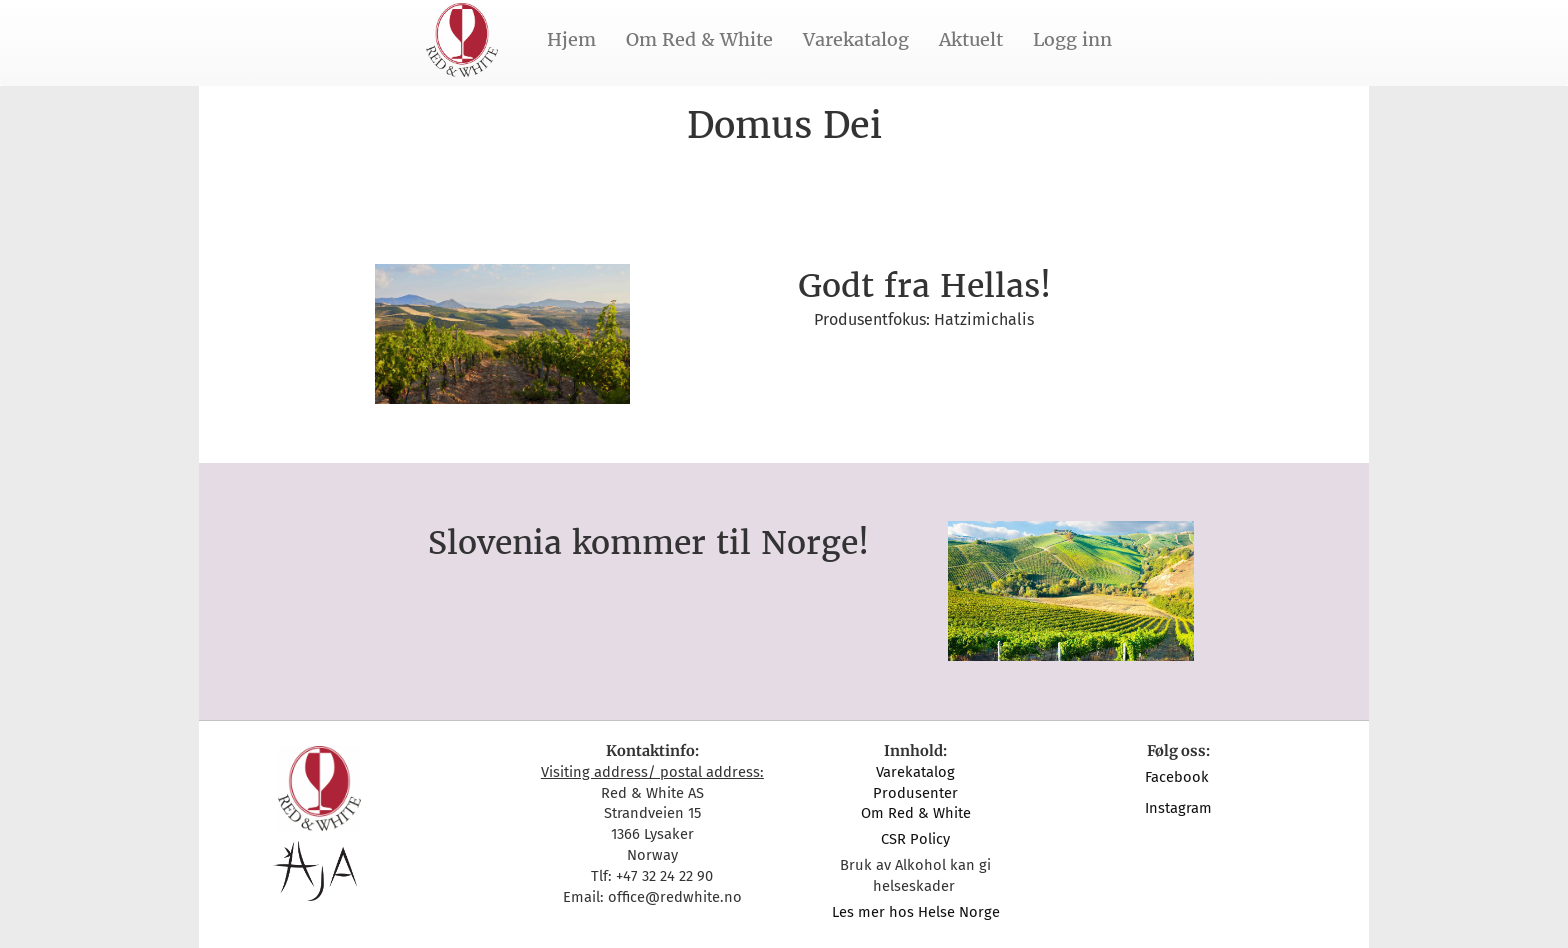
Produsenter (915, 793)
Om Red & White (699, 39)
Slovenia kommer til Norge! (648, 543)
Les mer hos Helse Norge (916, 912)
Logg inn (1072, 39)
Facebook (1179, 777)
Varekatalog (856, 39)
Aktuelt (971, 39)
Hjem (571, 39)
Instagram (1178, 808)
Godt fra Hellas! (924, 286)
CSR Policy (915, 839)
